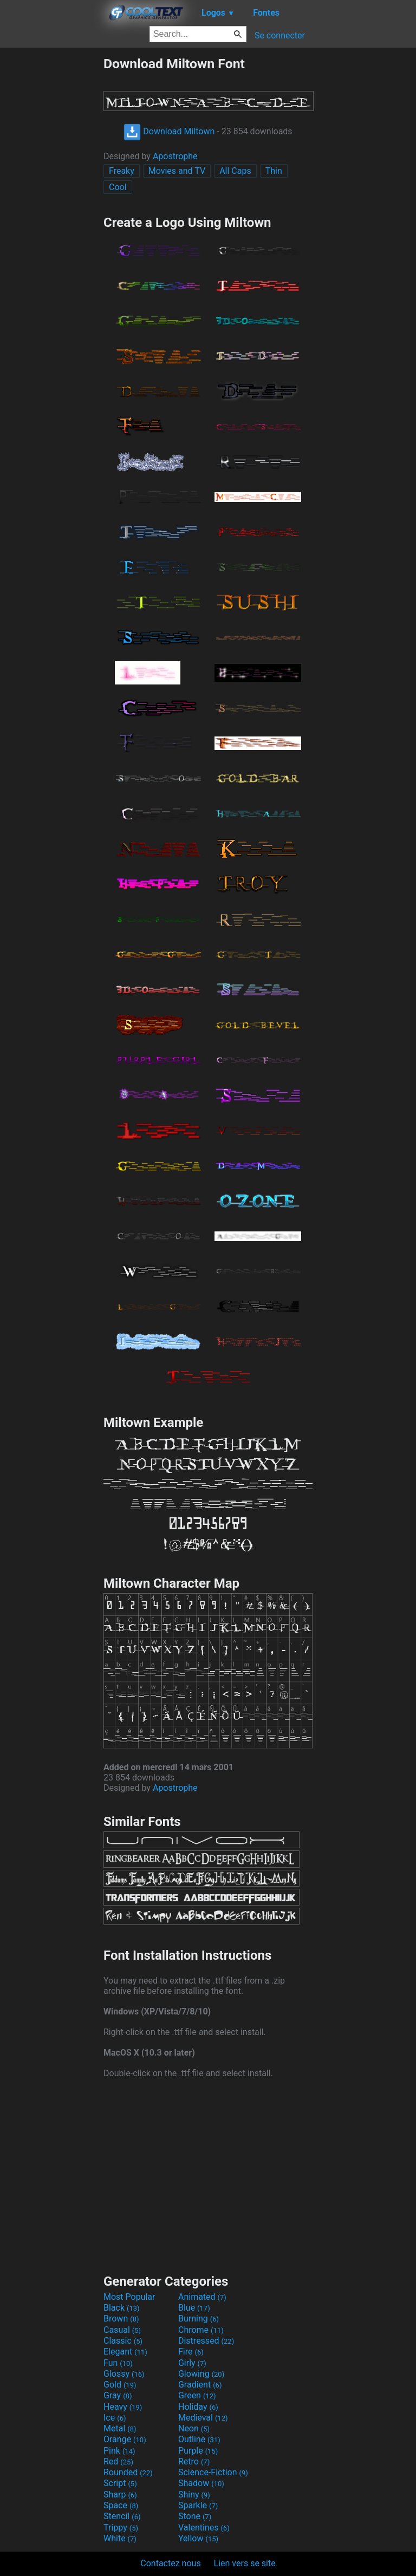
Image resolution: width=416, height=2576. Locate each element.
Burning (198, 2318)
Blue (194, 2308)
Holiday (198, 2407)
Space (120, 2505)
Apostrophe (175, 156)
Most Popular (129, 2297)
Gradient (200, 2384)
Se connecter (280, 35)
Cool (118, 187)
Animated (202, 2297)
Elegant (125, 2351)
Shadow (201, 2483)
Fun (118, 2363)
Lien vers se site (245, 2563)
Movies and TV (176, 171)
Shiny (194, 2494)
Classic (122, 2341)
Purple (198, 2450)
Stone (194, 2516)
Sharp (120, 2494)
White (119, 2538)
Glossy (124, 2374)
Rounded (128, 2472)
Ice (114, 2417)
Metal (119, 2428)
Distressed (206, 2341)
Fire (191, 2351)
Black (121, 2308)
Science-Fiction (213, 2472)
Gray (117, 2395)
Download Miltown (168, 131)
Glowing (201, 2374)
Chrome (201, 2330)
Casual (122, 2330)
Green (197, 2395)
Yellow (198, 2538)
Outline (199, 2439)
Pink (119, 2450)
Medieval (203, 2417)
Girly (192, 2363)
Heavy (122, 2407)
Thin (273, 171)
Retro (194, 2461)
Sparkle (198, 2505)
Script (120, 2483)
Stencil (121, 2516)
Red (118, 2461)
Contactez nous (170, 2563)
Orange (124, 2439)
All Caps (235, 171)
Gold (119, 2384)
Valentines (204, 2527)
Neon (194, 2428)
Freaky (121, 171)
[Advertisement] (51, 218)
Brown (121, 2318)
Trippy (120, 2527)
